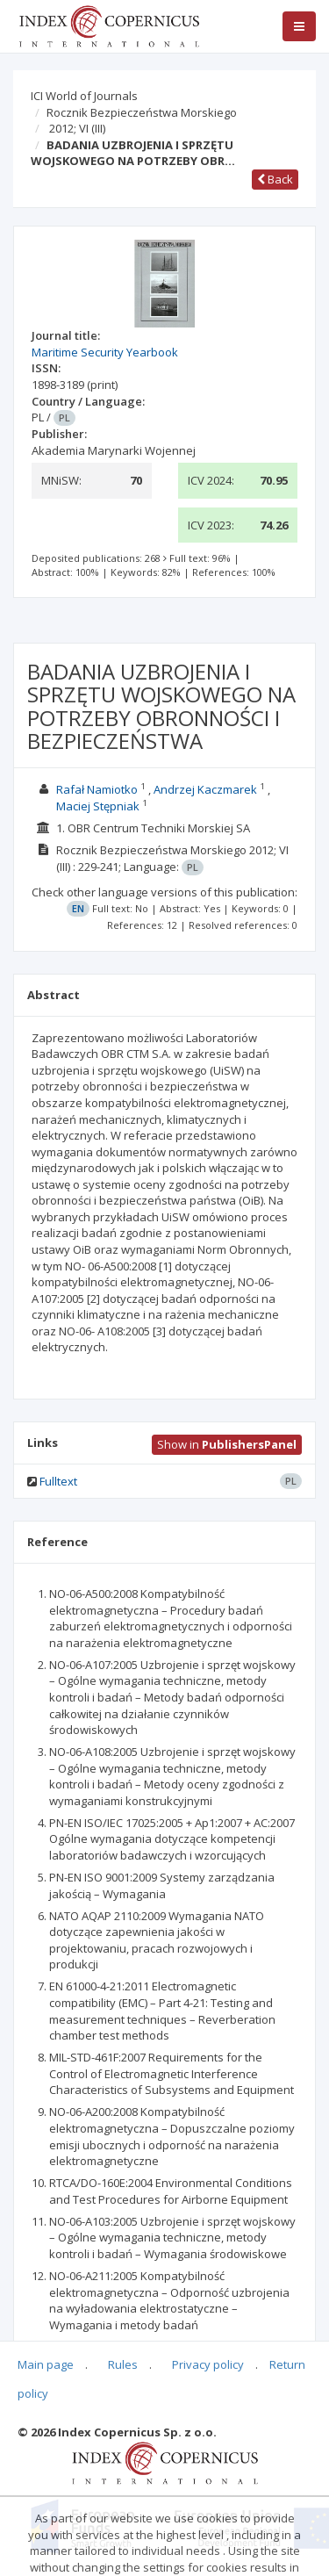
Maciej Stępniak (97, 806)
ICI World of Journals (84, 96)
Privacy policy (208, 2364)
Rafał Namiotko (97, 789)
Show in (227, 1444)
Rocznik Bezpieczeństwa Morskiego (141, 112)
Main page (46, 2364)
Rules (123, 2364)
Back (275, 179)
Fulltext (58, 1481)
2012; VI (77, 128)
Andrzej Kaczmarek (205, 789)
